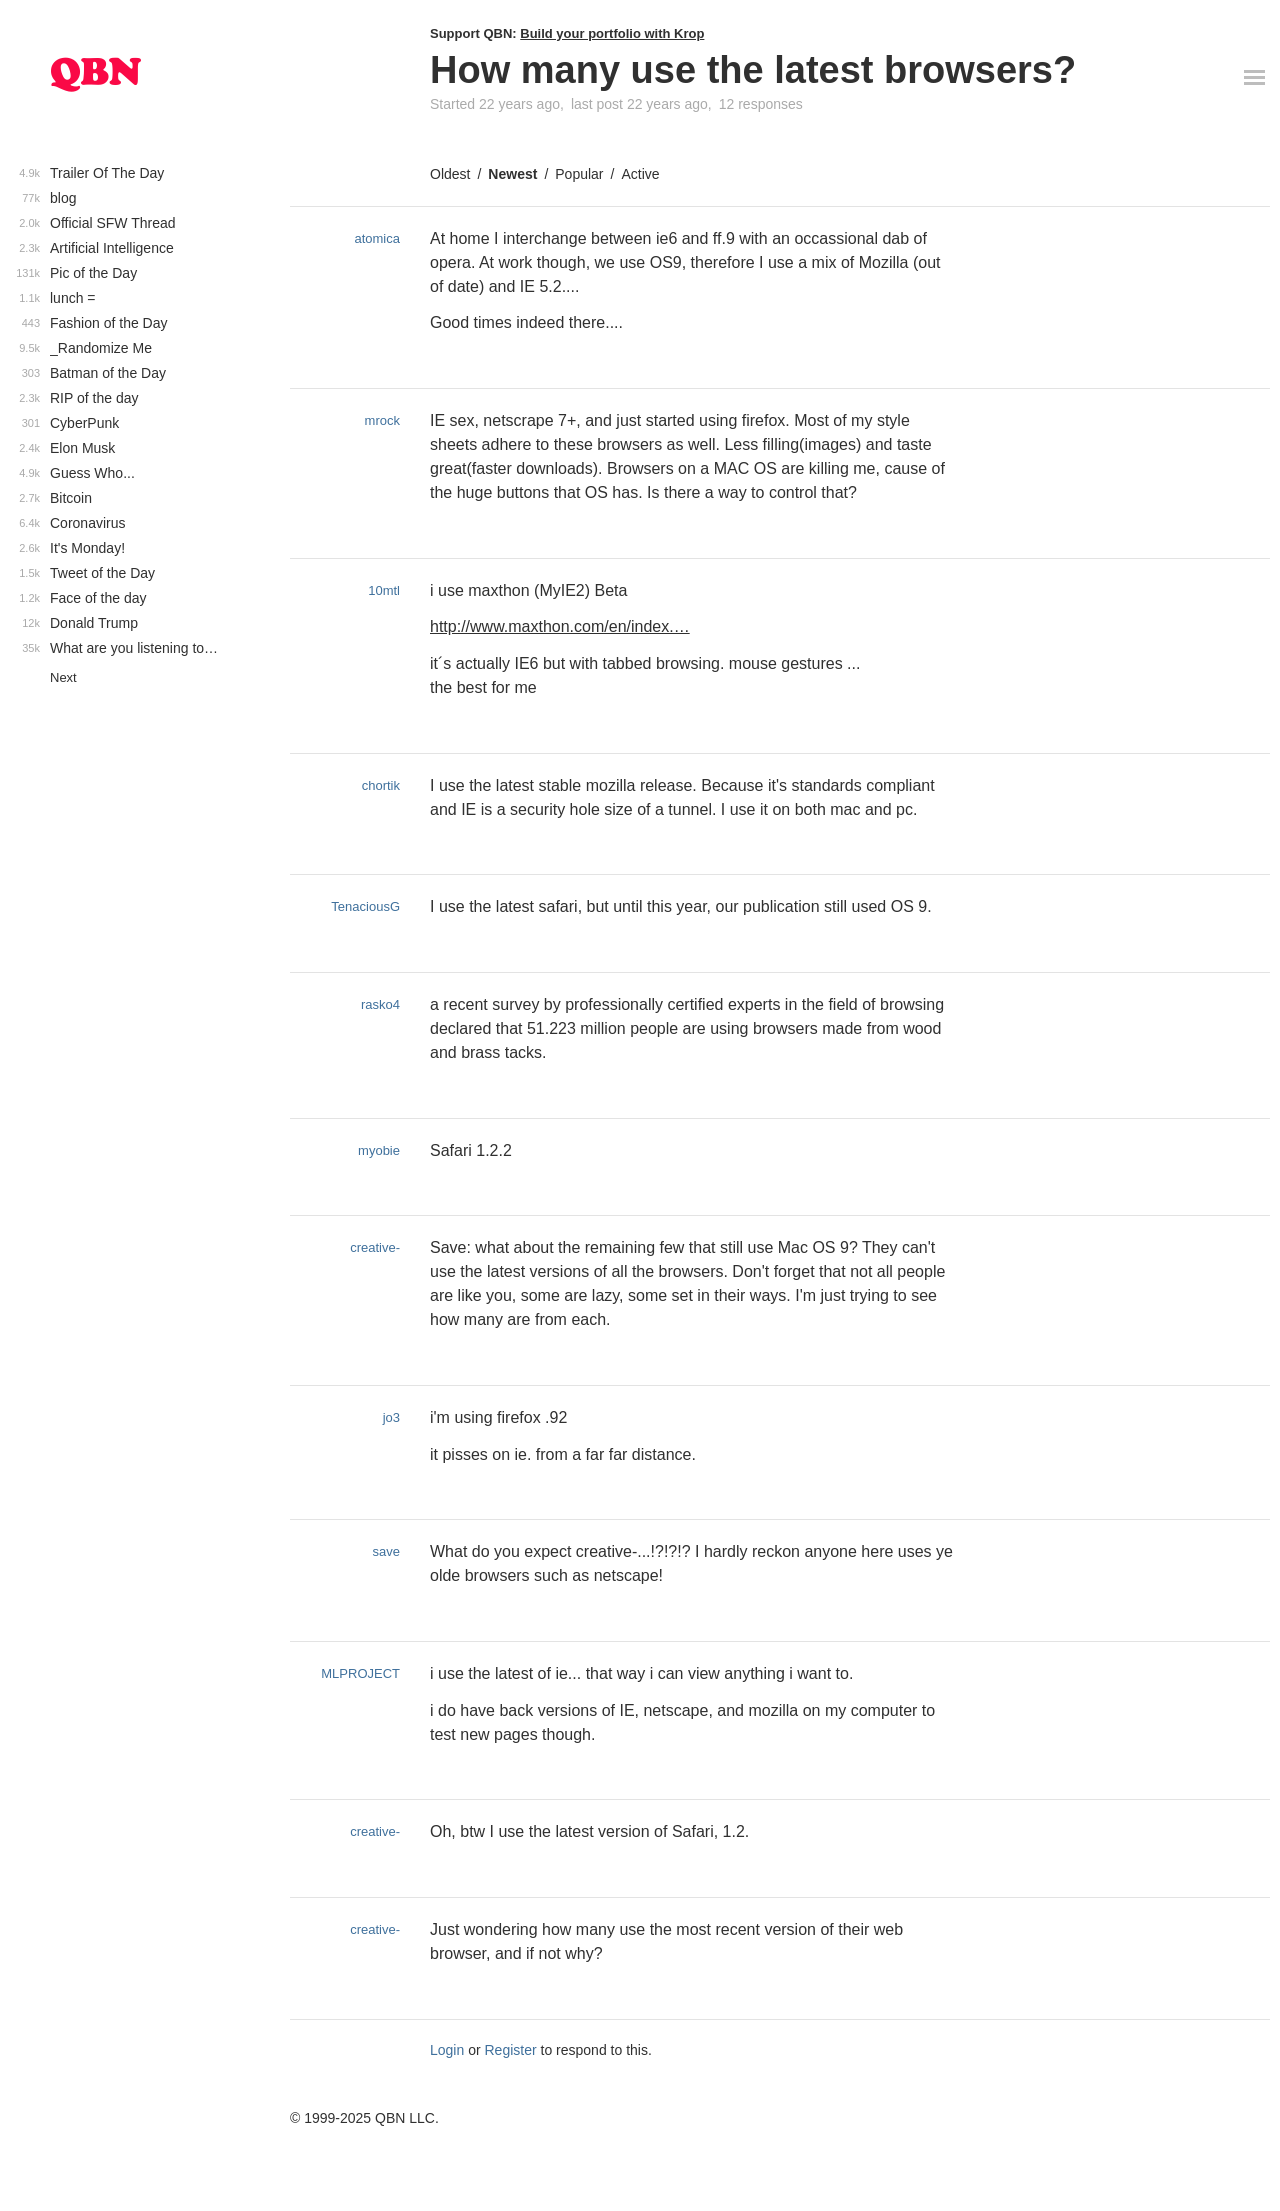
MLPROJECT (360, 1673)
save (386, 1551)
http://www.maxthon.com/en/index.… (560, 626)
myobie (379, 1150)
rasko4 (380, 1004)
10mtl (384, 590)
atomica (377, 238)
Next (63, 677)
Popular (579, 174)
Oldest (450, 174)
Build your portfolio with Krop (612, 33)
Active (640, 174)
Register (511, 2050)
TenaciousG (365, 906)
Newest (512, 174)
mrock (382, 420)
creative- (375, 1247)
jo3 (391, 1417)
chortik (381, 785)
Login (447, 2050)
